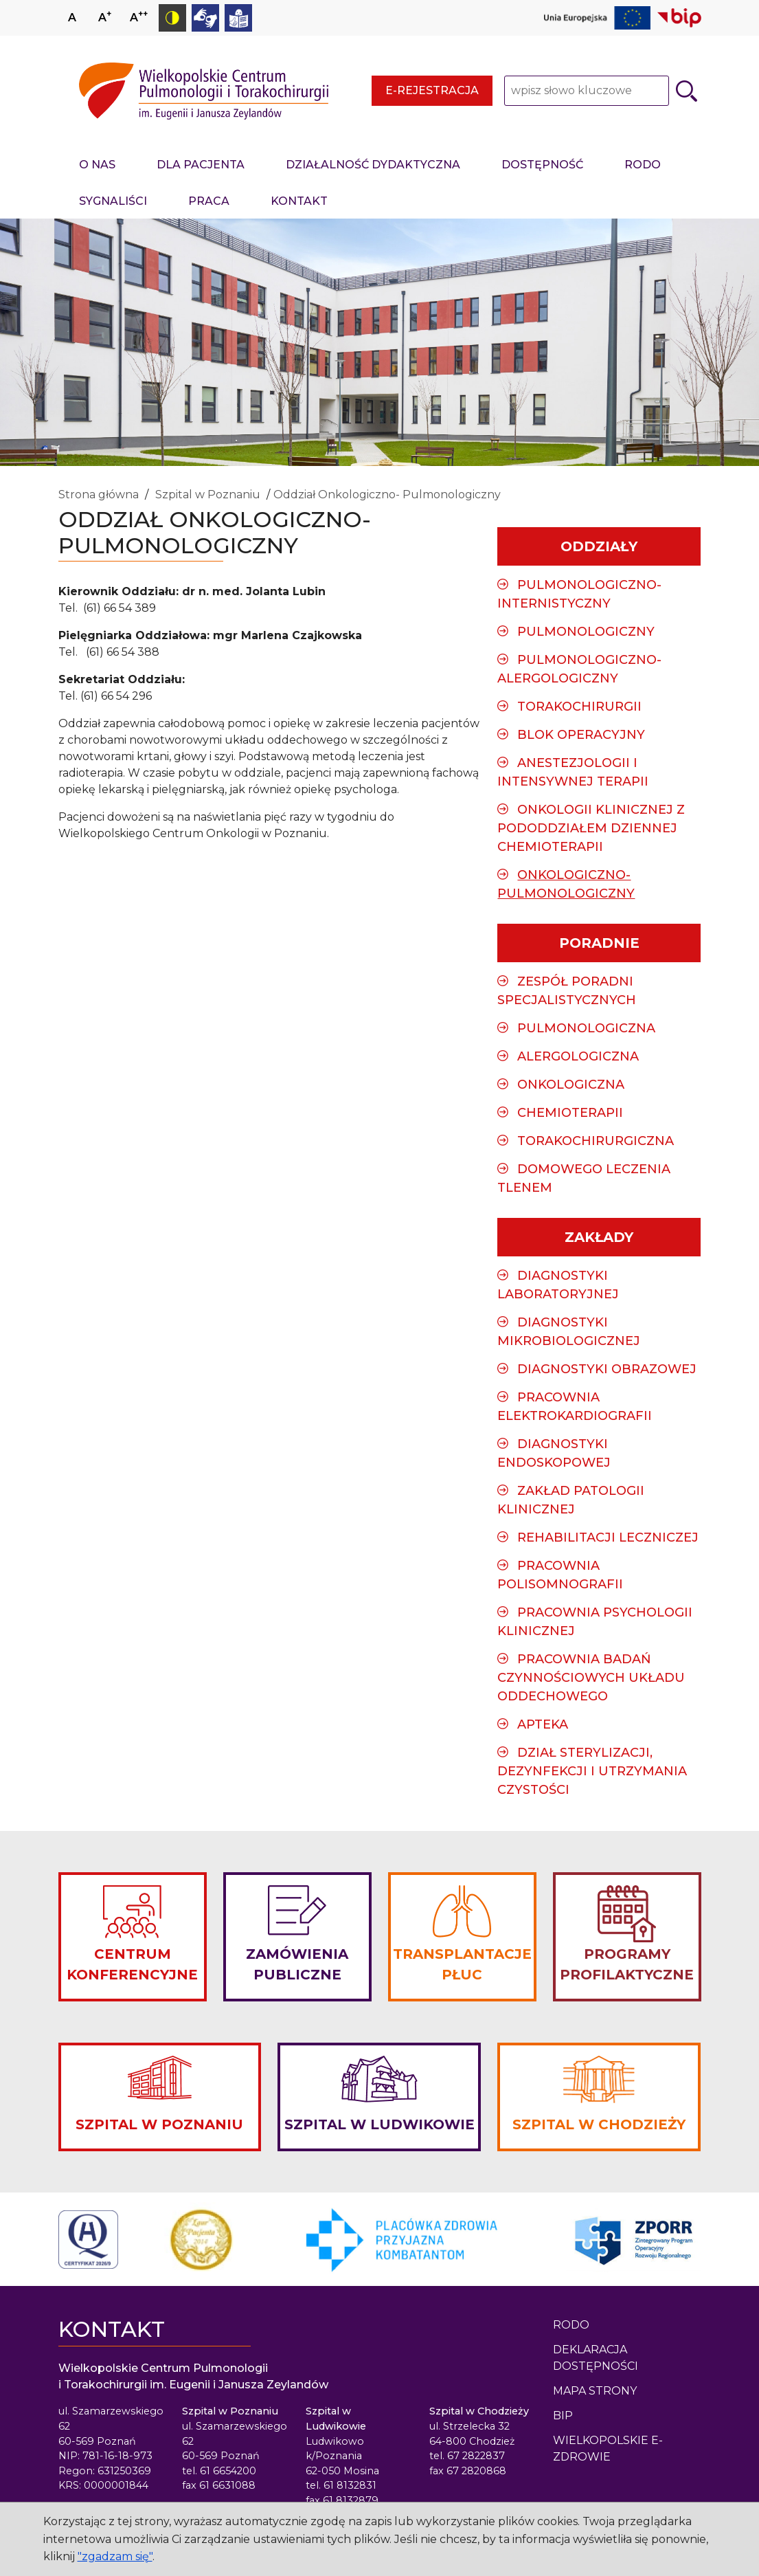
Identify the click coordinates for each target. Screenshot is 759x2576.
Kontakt (299, 201)
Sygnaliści (113, 201)
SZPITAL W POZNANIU (159, 2124)
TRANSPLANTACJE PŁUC (462, 1964)
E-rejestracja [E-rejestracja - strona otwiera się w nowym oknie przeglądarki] (432, 90)
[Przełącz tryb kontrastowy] (172, 18)
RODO (642, 164)
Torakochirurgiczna (595, 1140)
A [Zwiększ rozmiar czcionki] (104, 16)
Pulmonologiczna (586, 1028)
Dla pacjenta (201, 164)
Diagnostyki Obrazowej (606, 1369)
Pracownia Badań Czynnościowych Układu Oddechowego (591, 1678)
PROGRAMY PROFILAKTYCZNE (627, 1964)
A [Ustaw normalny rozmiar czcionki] (72, 17)
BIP (563, 2415)
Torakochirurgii (579, 706)
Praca (208, 201)
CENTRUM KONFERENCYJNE (132, 1964)
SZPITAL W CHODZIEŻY (599, 2124)
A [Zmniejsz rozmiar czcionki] (139, 16)
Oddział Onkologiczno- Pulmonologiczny (387, 494)
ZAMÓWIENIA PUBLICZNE (297, 1964)
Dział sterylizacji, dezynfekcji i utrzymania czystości (592, 1771)
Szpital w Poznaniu (207, 494)
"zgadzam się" (115, 2556)
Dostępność (542, 164)
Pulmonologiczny (586, 631)
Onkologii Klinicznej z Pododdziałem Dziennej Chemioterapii (591, 828)
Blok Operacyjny (581, 734)
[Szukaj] (686, 91)
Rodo (571, 2324)
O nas (97, 164)
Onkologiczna (570, 1084)
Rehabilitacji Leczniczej (608, 1537)
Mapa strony (595, 2390)
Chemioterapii (570, 1112)
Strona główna (98, 494)
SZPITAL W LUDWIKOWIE (379, 2124)
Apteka (542, 1724)
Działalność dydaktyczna (373, 164)
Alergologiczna (578, 1056)
